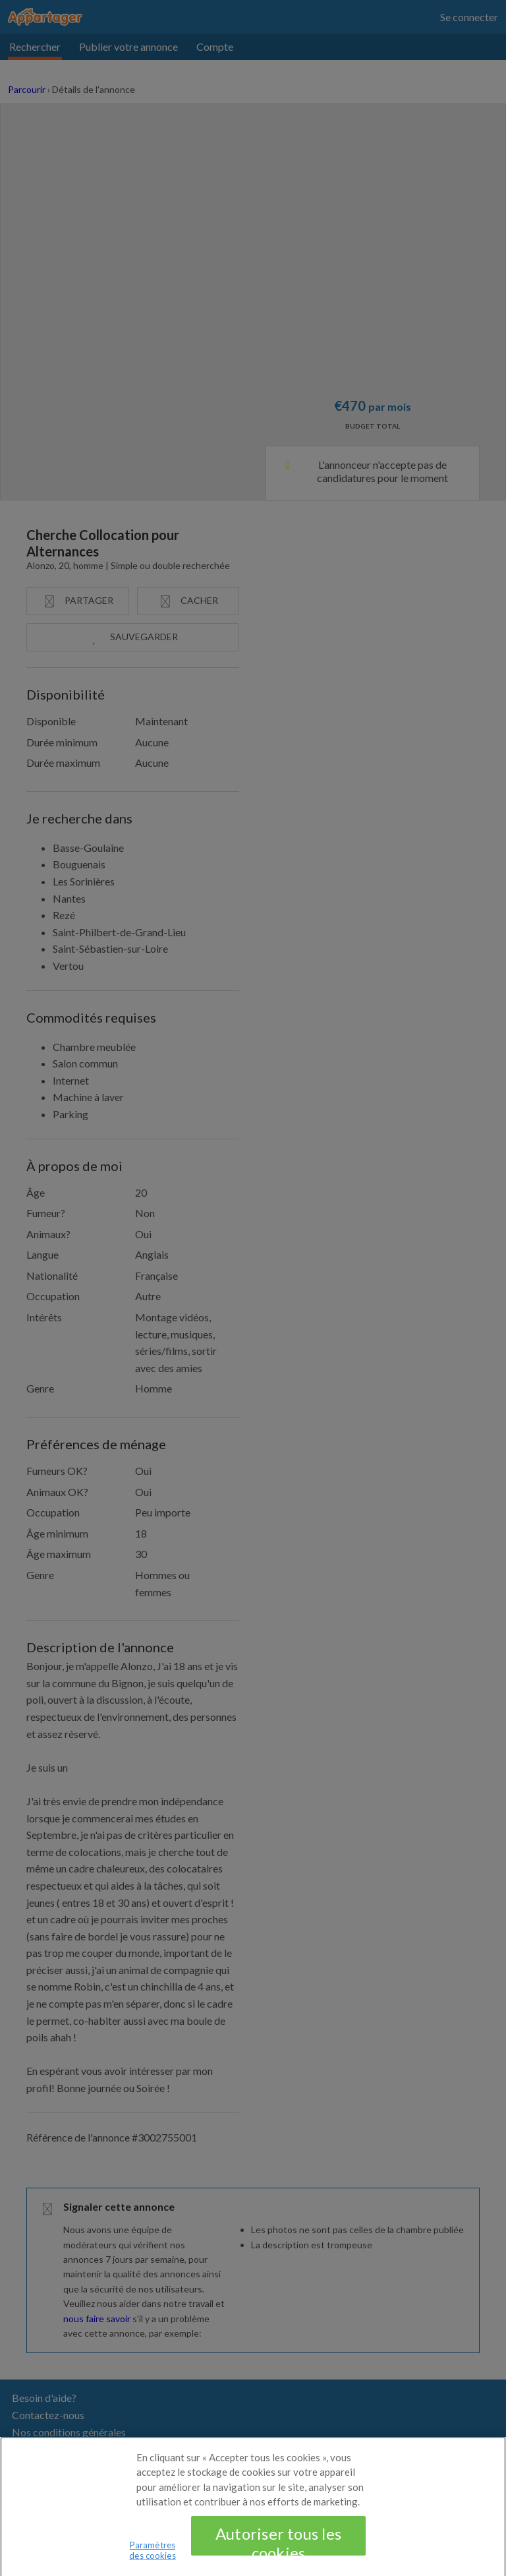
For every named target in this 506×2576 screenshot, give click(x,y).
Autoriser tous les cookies (278, 2547)
